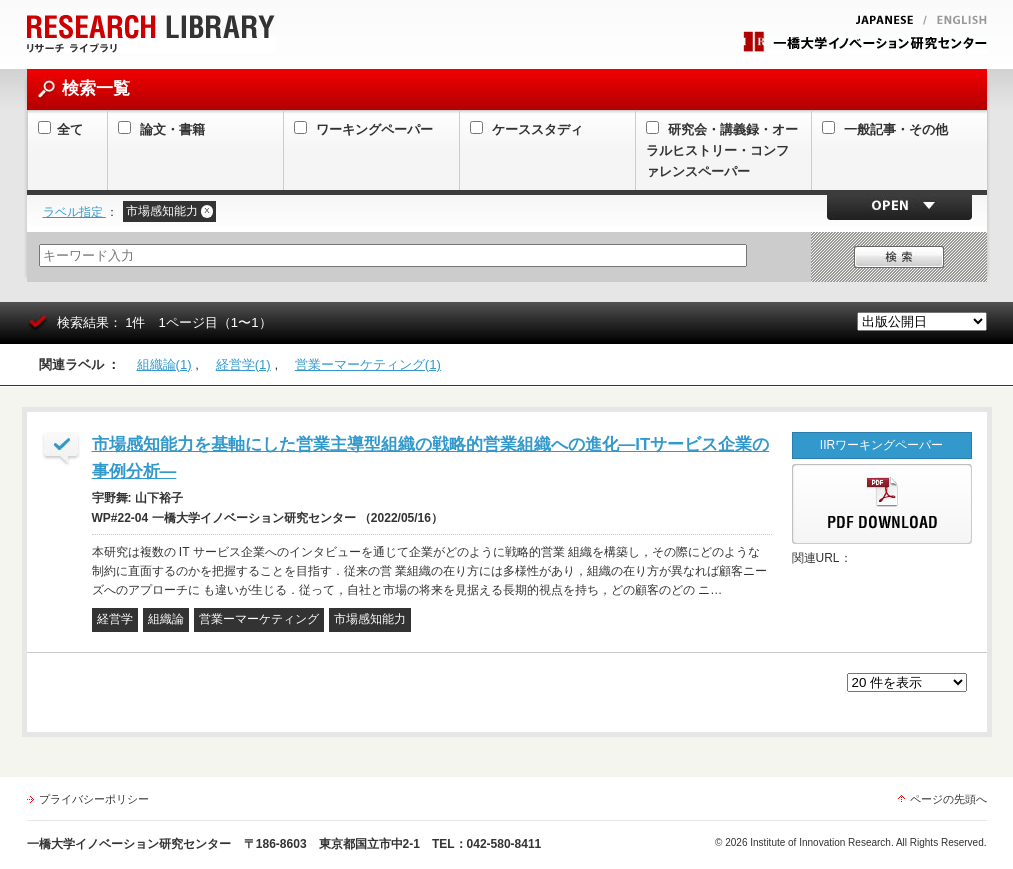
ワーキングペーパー (364, 129)
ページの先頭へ (948, 799)
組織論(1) (164, 364)
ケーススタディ (527, 129)
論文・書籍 (162, 129)
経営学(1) (243, 364)
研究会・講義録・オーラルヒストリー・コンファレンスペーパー (722, 150)
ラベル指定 (74, 212)
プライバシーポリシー (94, 799)
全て (60, 129)
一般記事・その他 (885, 129)
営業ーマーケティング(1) (368, 364)
